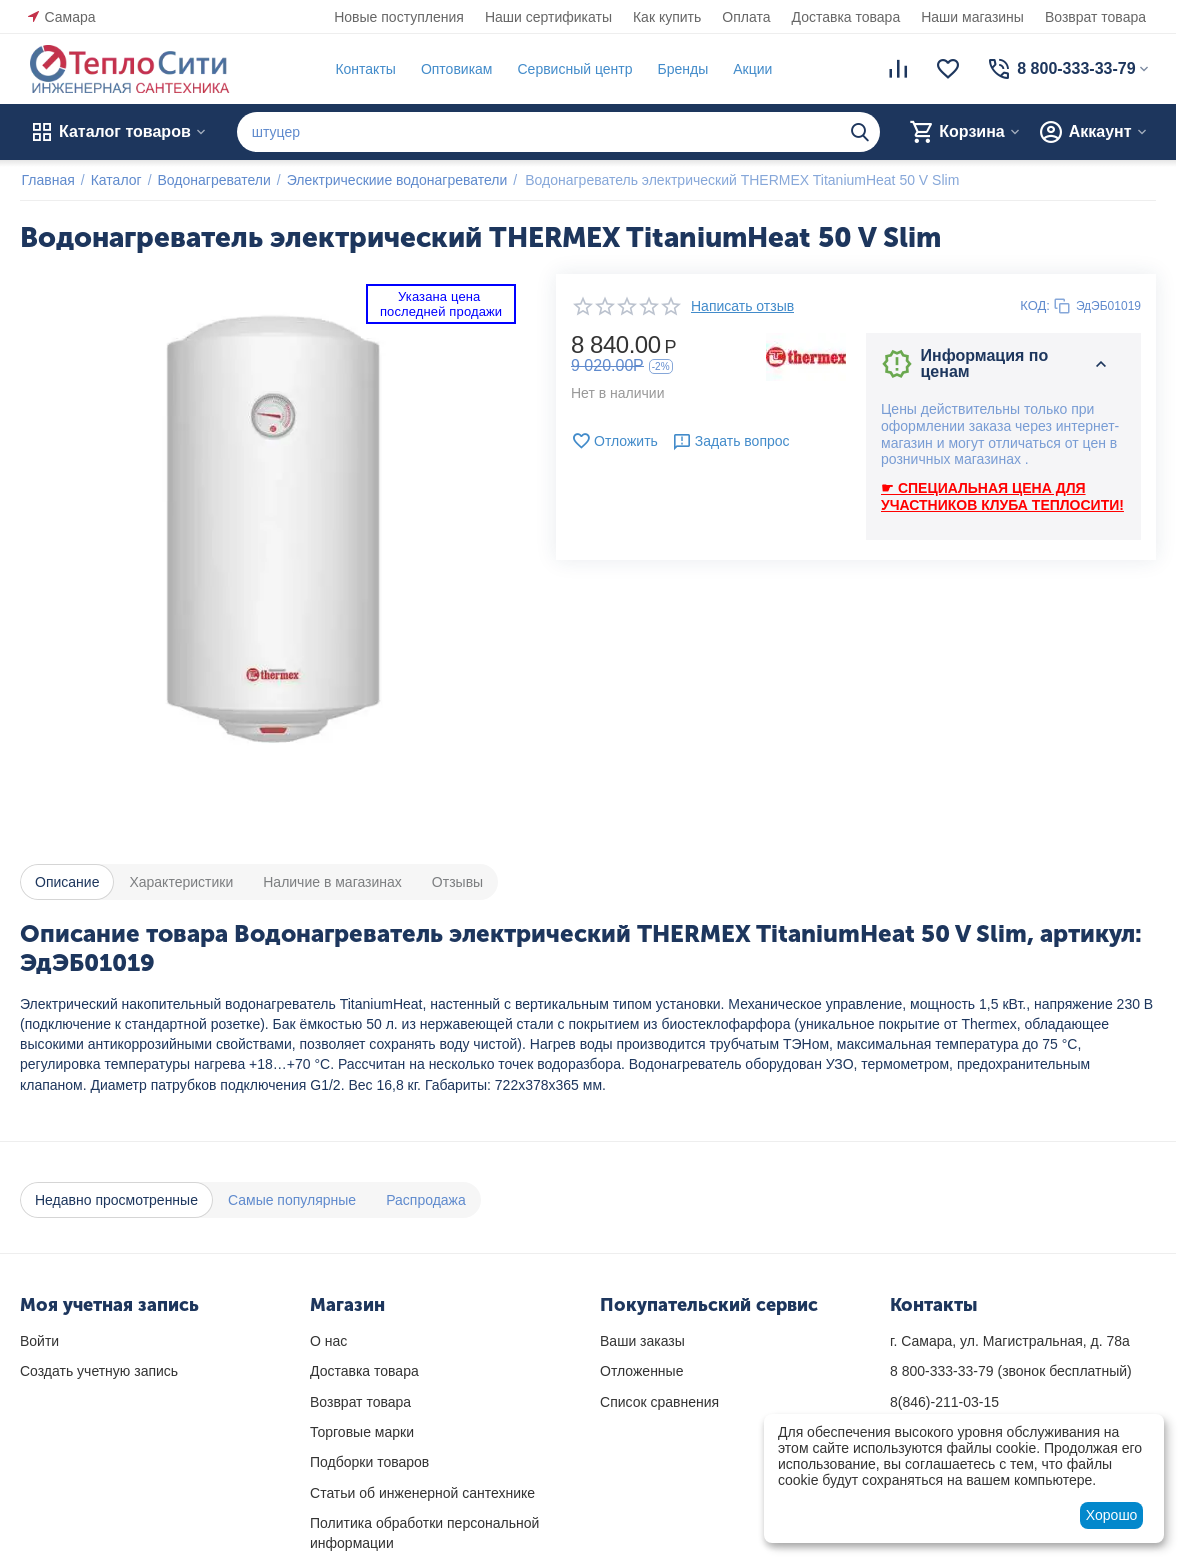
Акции (751, 69)
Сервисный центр (573, 69)
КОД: (1035, 305)
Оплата (746, 17)
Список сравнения (659, 1402)
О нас (328, 1341)
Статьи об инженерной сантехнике (422, 1493)
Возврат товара (1095, 17)
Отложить (614, 441)
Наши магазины (972, 17)
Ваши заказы (642, 1341)
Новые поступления (399, 17)
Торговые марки (362, 1432)
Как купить (667, 17)
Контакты (364, 69)
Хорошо (1112, 1515)
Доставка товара (846, 17)
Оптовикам (455, 69)
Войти (39, 1341)
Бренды (681, 69)
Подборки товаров (369, 1462)
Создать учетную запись (99, 1371)
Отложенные (641, 1371)
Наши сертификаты (548, 17)
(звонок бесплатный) (1011, 1371)
